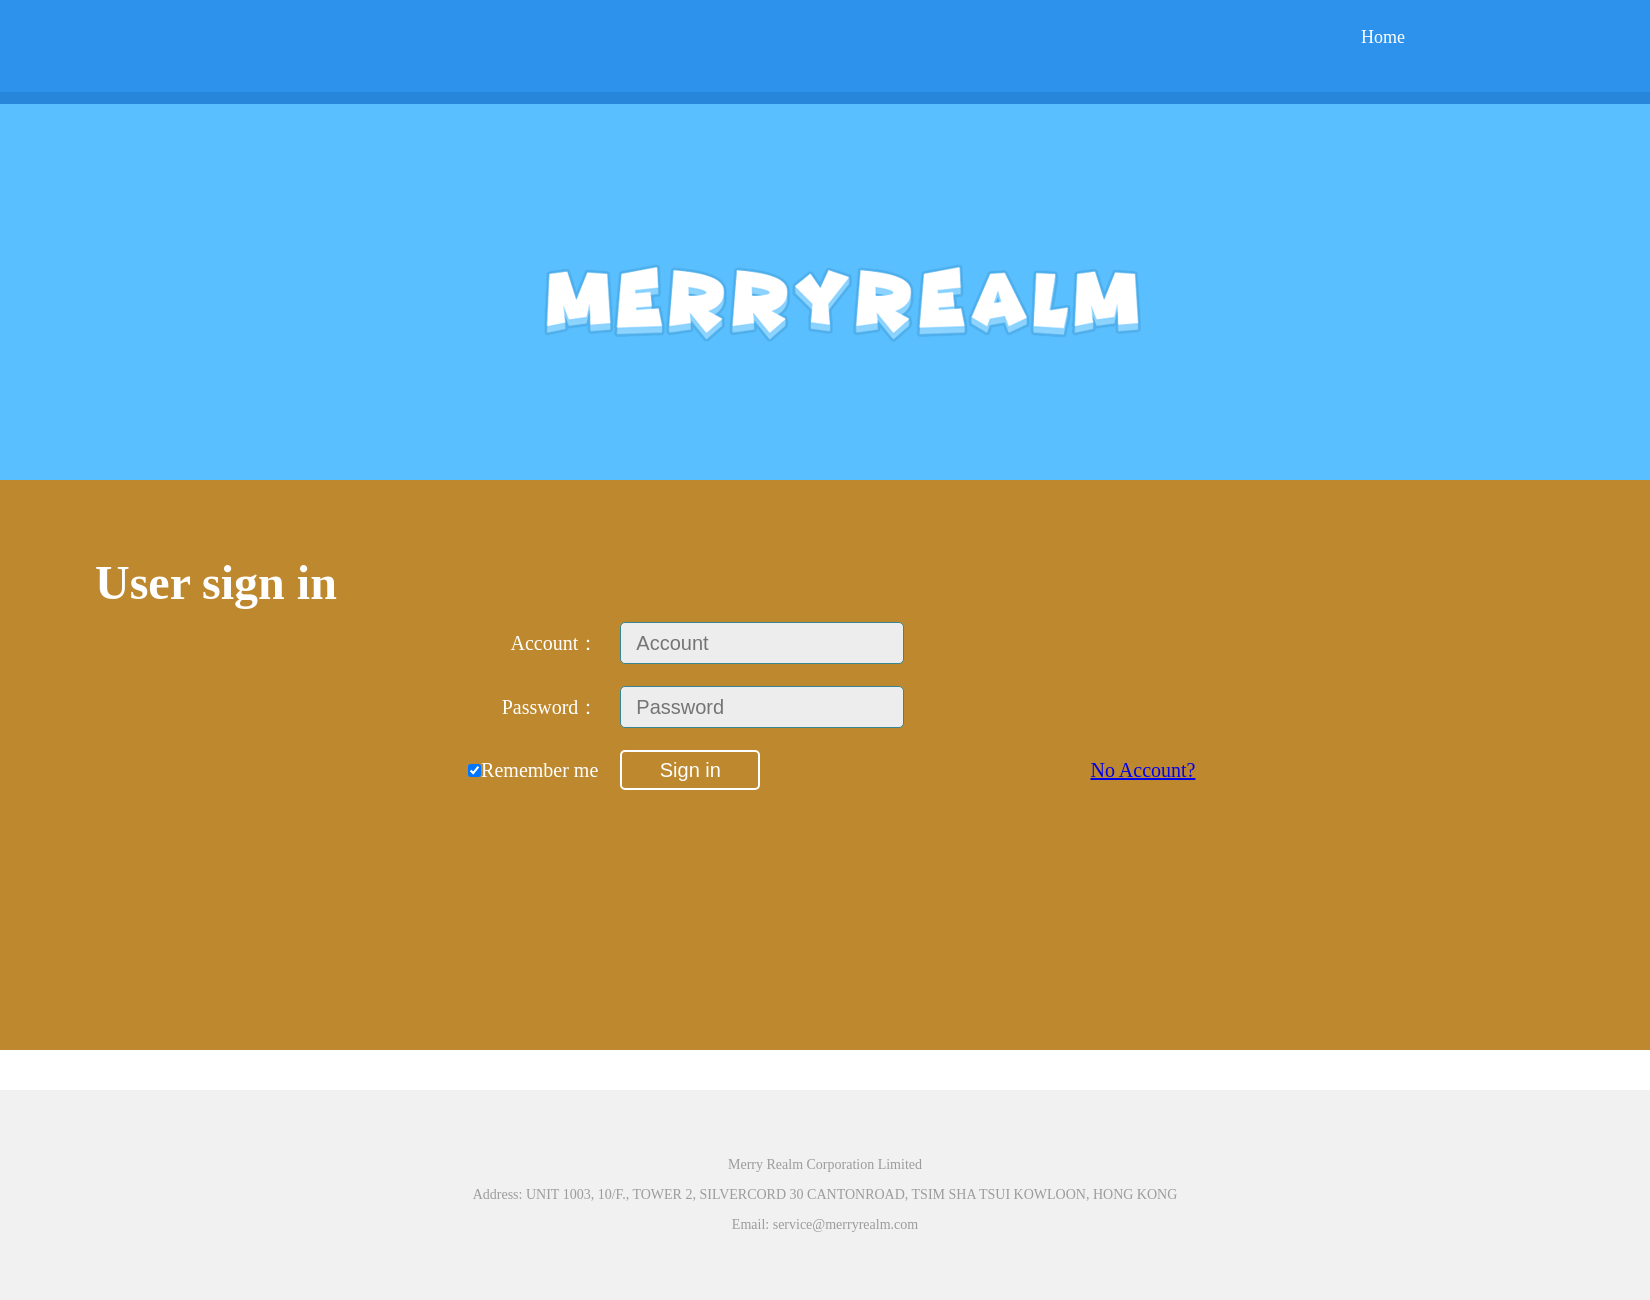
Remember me (533, 770)
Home (1383, 37)
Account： (555, 643)
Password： (550, 707)
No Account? (1142, 770)
